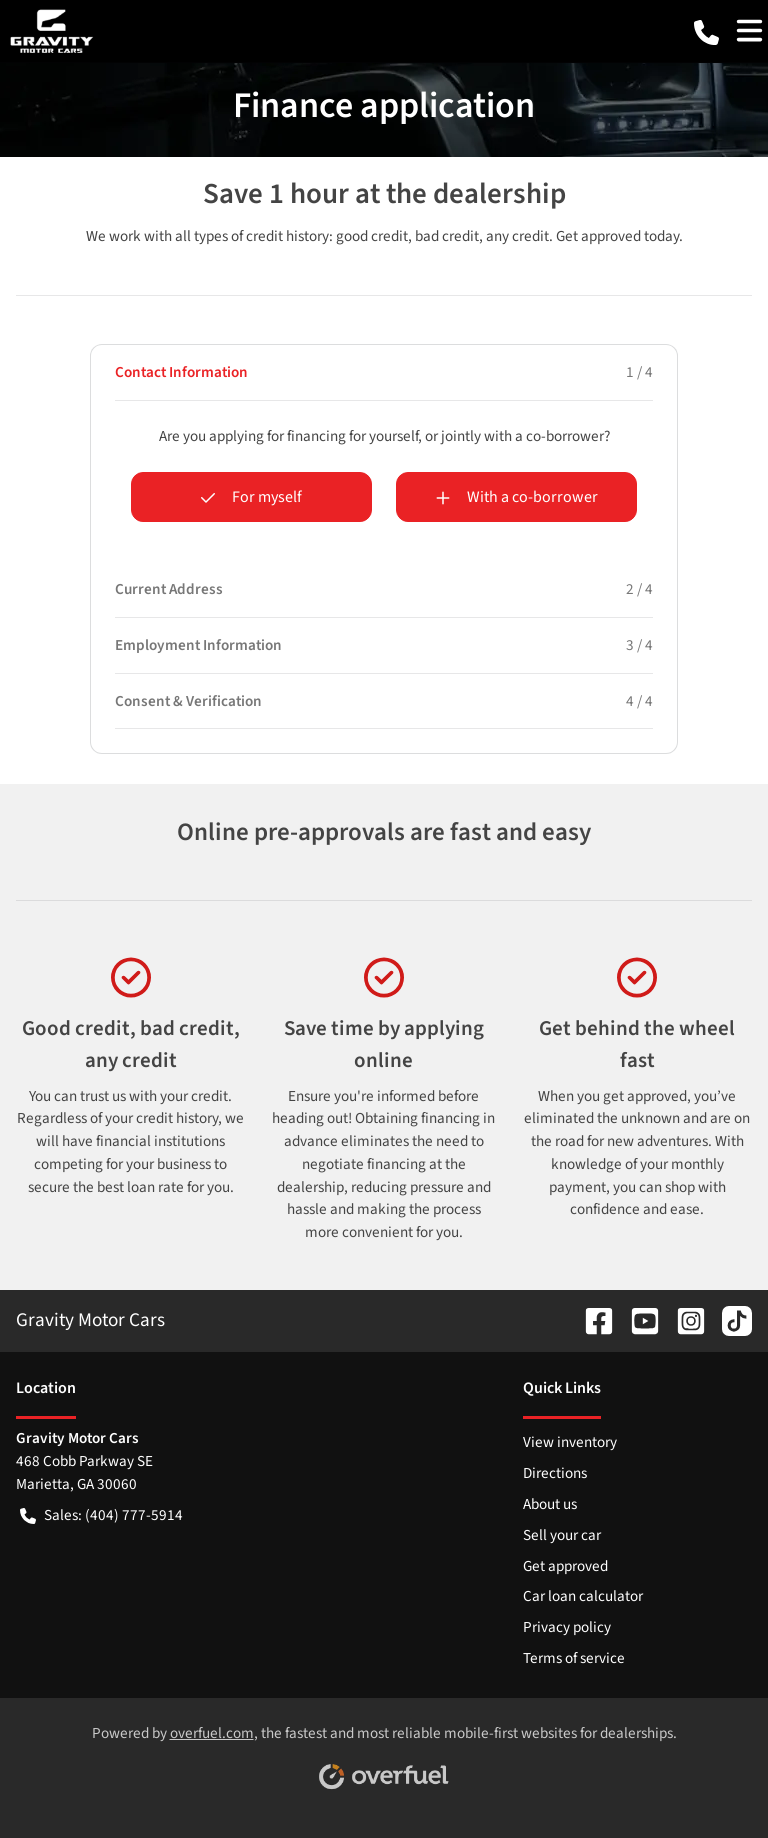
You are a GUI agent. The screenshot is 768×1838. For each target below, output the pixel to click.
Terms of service (574, 1658)
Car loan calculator (583, 1596)
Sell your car (562, 1535)
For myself (251, 497)
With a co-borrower (516, 497)
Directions (555, 1473)
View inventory (570, 1442)
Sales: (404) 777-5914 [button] (101, 1515)
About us (550, 1504)
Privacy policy (567, 1627)
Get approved (565, 1566)
